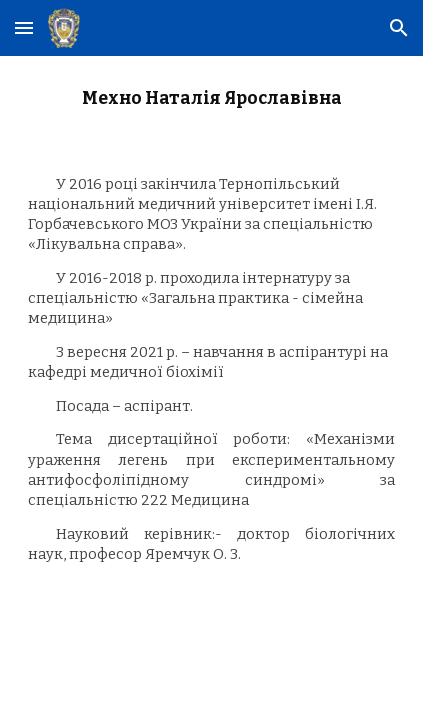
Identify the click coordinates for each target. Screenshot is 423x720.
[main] (211, 99)
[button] (24, 27)
